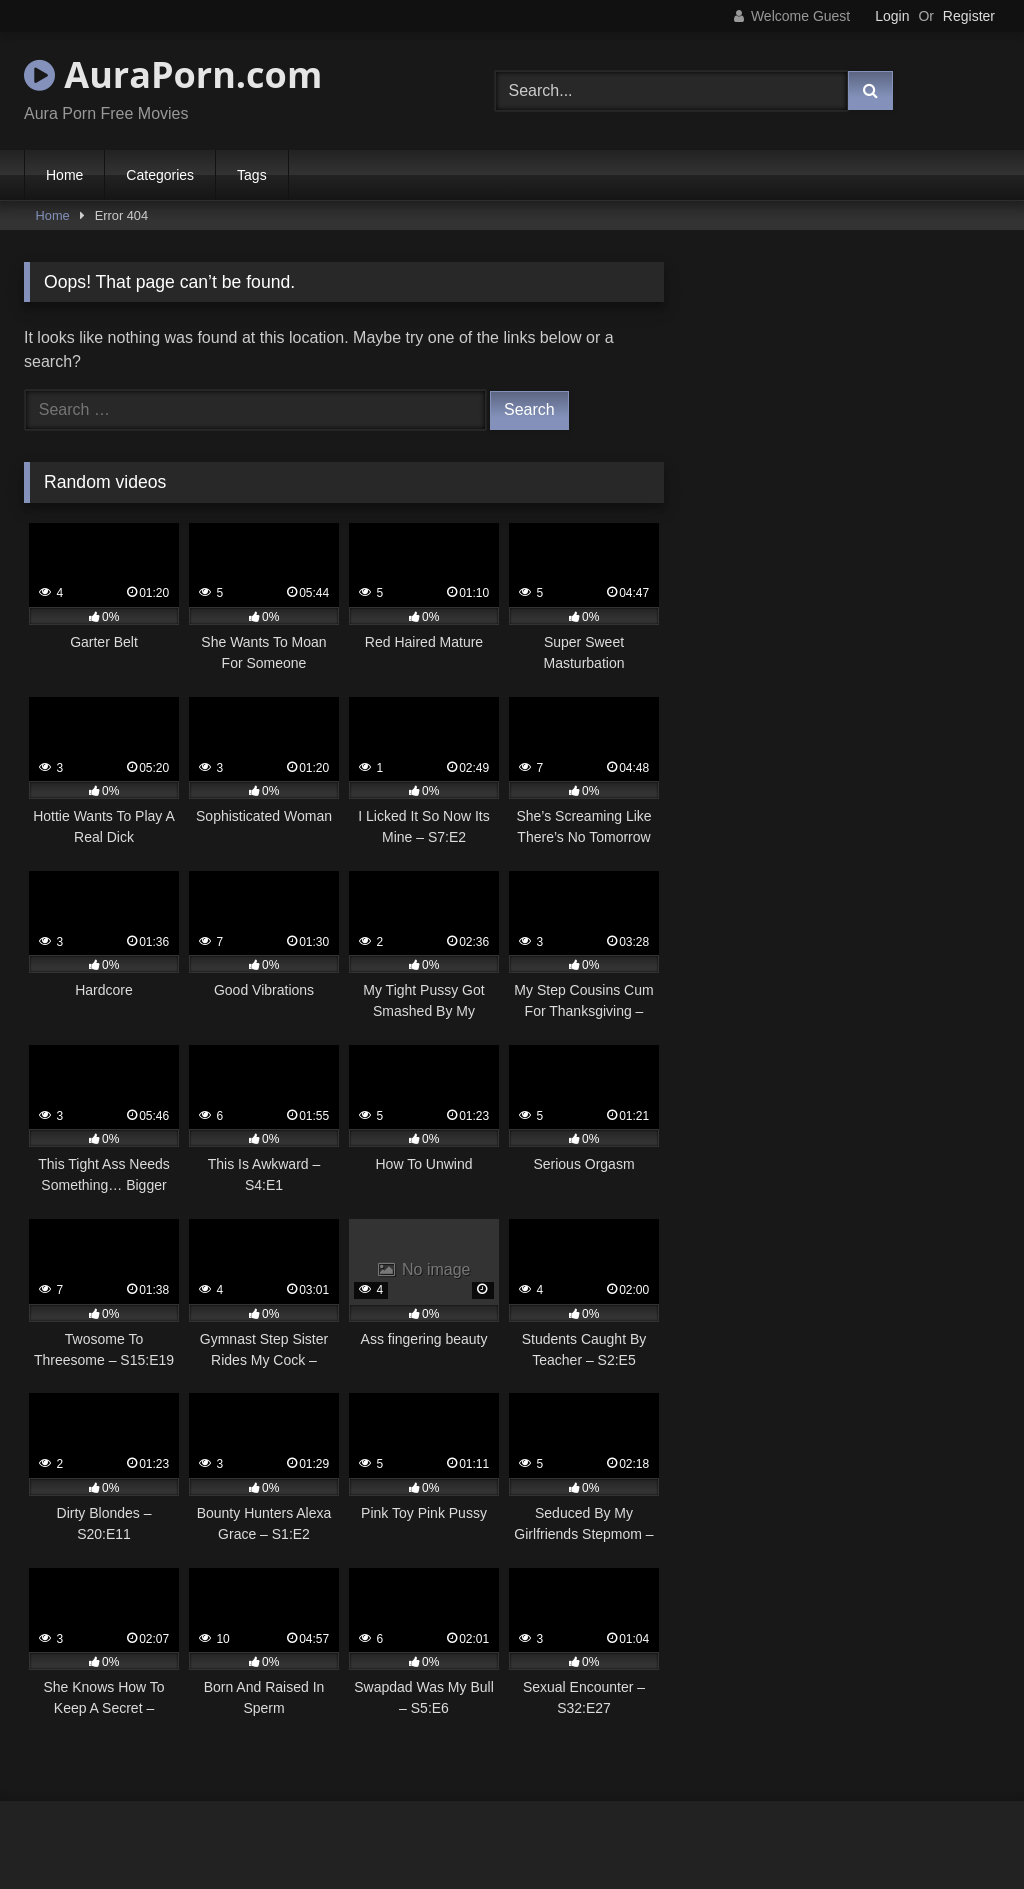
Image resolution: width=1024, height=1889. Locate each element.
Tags (252, 175)
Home (64, 175)
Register (969, 16)
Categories (160, 175)
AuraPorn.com (173, 74)
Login (892, 16)
